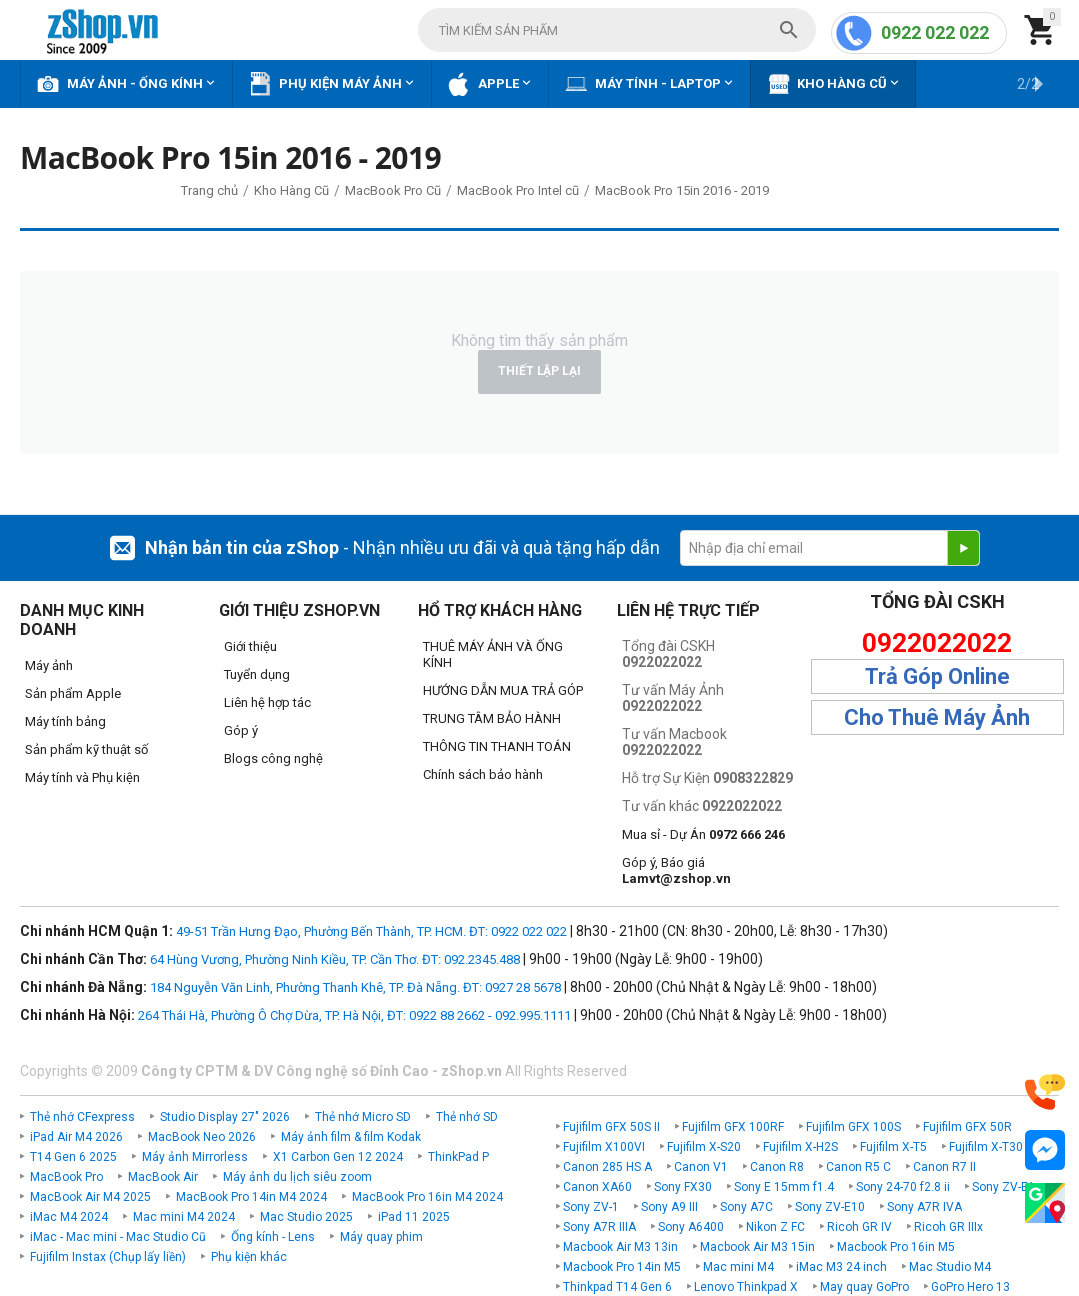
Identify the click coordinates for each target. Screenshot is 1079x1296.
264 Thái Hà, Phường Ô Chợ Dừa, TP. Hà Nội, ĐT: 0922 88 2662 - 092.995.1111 (354, 1015)
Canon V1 (701, 1167)
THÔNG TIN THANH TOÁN (497, 746)
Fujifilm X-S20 (704, 1147)
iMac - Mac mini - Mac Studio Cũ (118, 1237)
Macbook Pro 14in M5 (622, 1267)
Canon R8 (777, 1167)
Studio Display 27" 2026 (225, 1117)
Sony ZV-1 (591, 1207)
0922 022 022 (935, 32)
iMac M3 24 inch (841, 1267)
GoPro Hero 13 (970, 1287)
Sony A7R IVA (924, 1207)
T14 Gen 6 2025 (73, 1157)
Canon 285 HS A (607, 1167)
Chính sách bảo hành (483, 774)
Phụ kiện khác (249, 1257)
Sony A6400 (691, 1227)
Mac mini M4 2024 (184, 1217)
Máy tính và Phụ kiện (82, 777)
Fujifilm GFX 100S (853, 1127)
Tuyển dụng (257, 674)
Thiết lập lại (539, 371)
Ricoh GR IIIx (948, 1227)
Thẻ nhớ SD (467, 1117)
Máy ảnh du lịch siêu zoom (297, 1177)
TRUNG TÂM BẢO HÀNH (492, 718)
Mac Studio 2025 (306, 1217)
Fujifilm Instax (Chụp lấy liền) (108, 1257)
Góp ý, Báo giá (676, 870)
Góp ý (241, 730)
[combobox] (617, 30)
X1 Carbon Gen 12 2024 (338, 1157)
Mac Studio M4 (950, 1267)
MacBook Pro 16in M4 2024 (427, 1197)
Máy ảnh (49, 665)
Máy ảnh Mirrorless (195, 1157)
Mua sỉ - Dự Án (703, 834)
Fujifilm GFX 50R (967, 1127)
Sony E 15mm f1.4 (784, 1187)
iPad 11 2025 (414, 1217)
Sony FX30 (683, 1187)
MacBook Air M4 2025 (90, 1197)
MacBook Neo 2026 (202, 1137)
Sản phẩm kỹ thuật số (86, 749)
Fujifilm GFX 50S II (611, 1127)
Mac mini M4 (738, 1267)
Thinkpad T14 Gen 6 (617, 1287)
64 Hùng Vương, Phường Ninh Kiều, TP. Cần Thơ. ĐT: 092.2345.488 (335, 959)
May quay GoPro (864, 1287)
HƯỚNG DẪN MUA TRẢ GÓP (503, 690)
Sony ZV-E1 (1003, 1187)
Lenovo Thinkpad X (746, 1287)
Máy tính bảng (65, 721)
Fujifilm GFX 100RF (733, 1127)
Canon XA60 (597, 1187)
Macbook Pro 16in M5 (896, 1247)
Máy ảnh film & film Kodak (351, 1137)
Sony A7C (746, 1207)
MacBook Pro (66, 1177)
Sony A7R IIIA (599, 1227)
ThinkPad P (458, 1157)
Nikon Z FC (775, 1227)
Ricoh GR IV (859, 1227)
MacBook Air (163, 1177)
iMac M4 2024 (69, 1217)
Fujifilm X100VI (604, 1147)
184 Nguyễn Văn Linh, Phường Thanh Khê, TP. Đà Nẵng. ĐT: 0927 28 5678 (355, 987)
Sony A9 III (669, 1207)
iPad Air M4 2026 (76, 1137)
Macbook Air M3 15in (757, 1247)
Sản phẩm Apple (73, 693)
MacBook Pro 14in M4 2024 (251, 1197)
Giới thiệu (250, 646)
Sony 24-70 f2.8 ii (903, 1187)
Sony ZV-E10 (830, 1207)
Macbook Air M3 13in (620, 1247)
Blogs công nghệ (273, 758)
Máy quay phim (381, 1237)
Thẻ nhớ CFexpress (82, 1117)
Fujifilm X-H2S (800, 1147)
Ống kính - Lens (273, 1237)
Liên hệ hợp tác (267, 702)
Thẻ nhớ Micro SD (363, 1117)
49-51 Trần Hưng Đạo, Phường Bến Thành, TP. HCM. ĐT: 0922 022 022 (371, 931)
